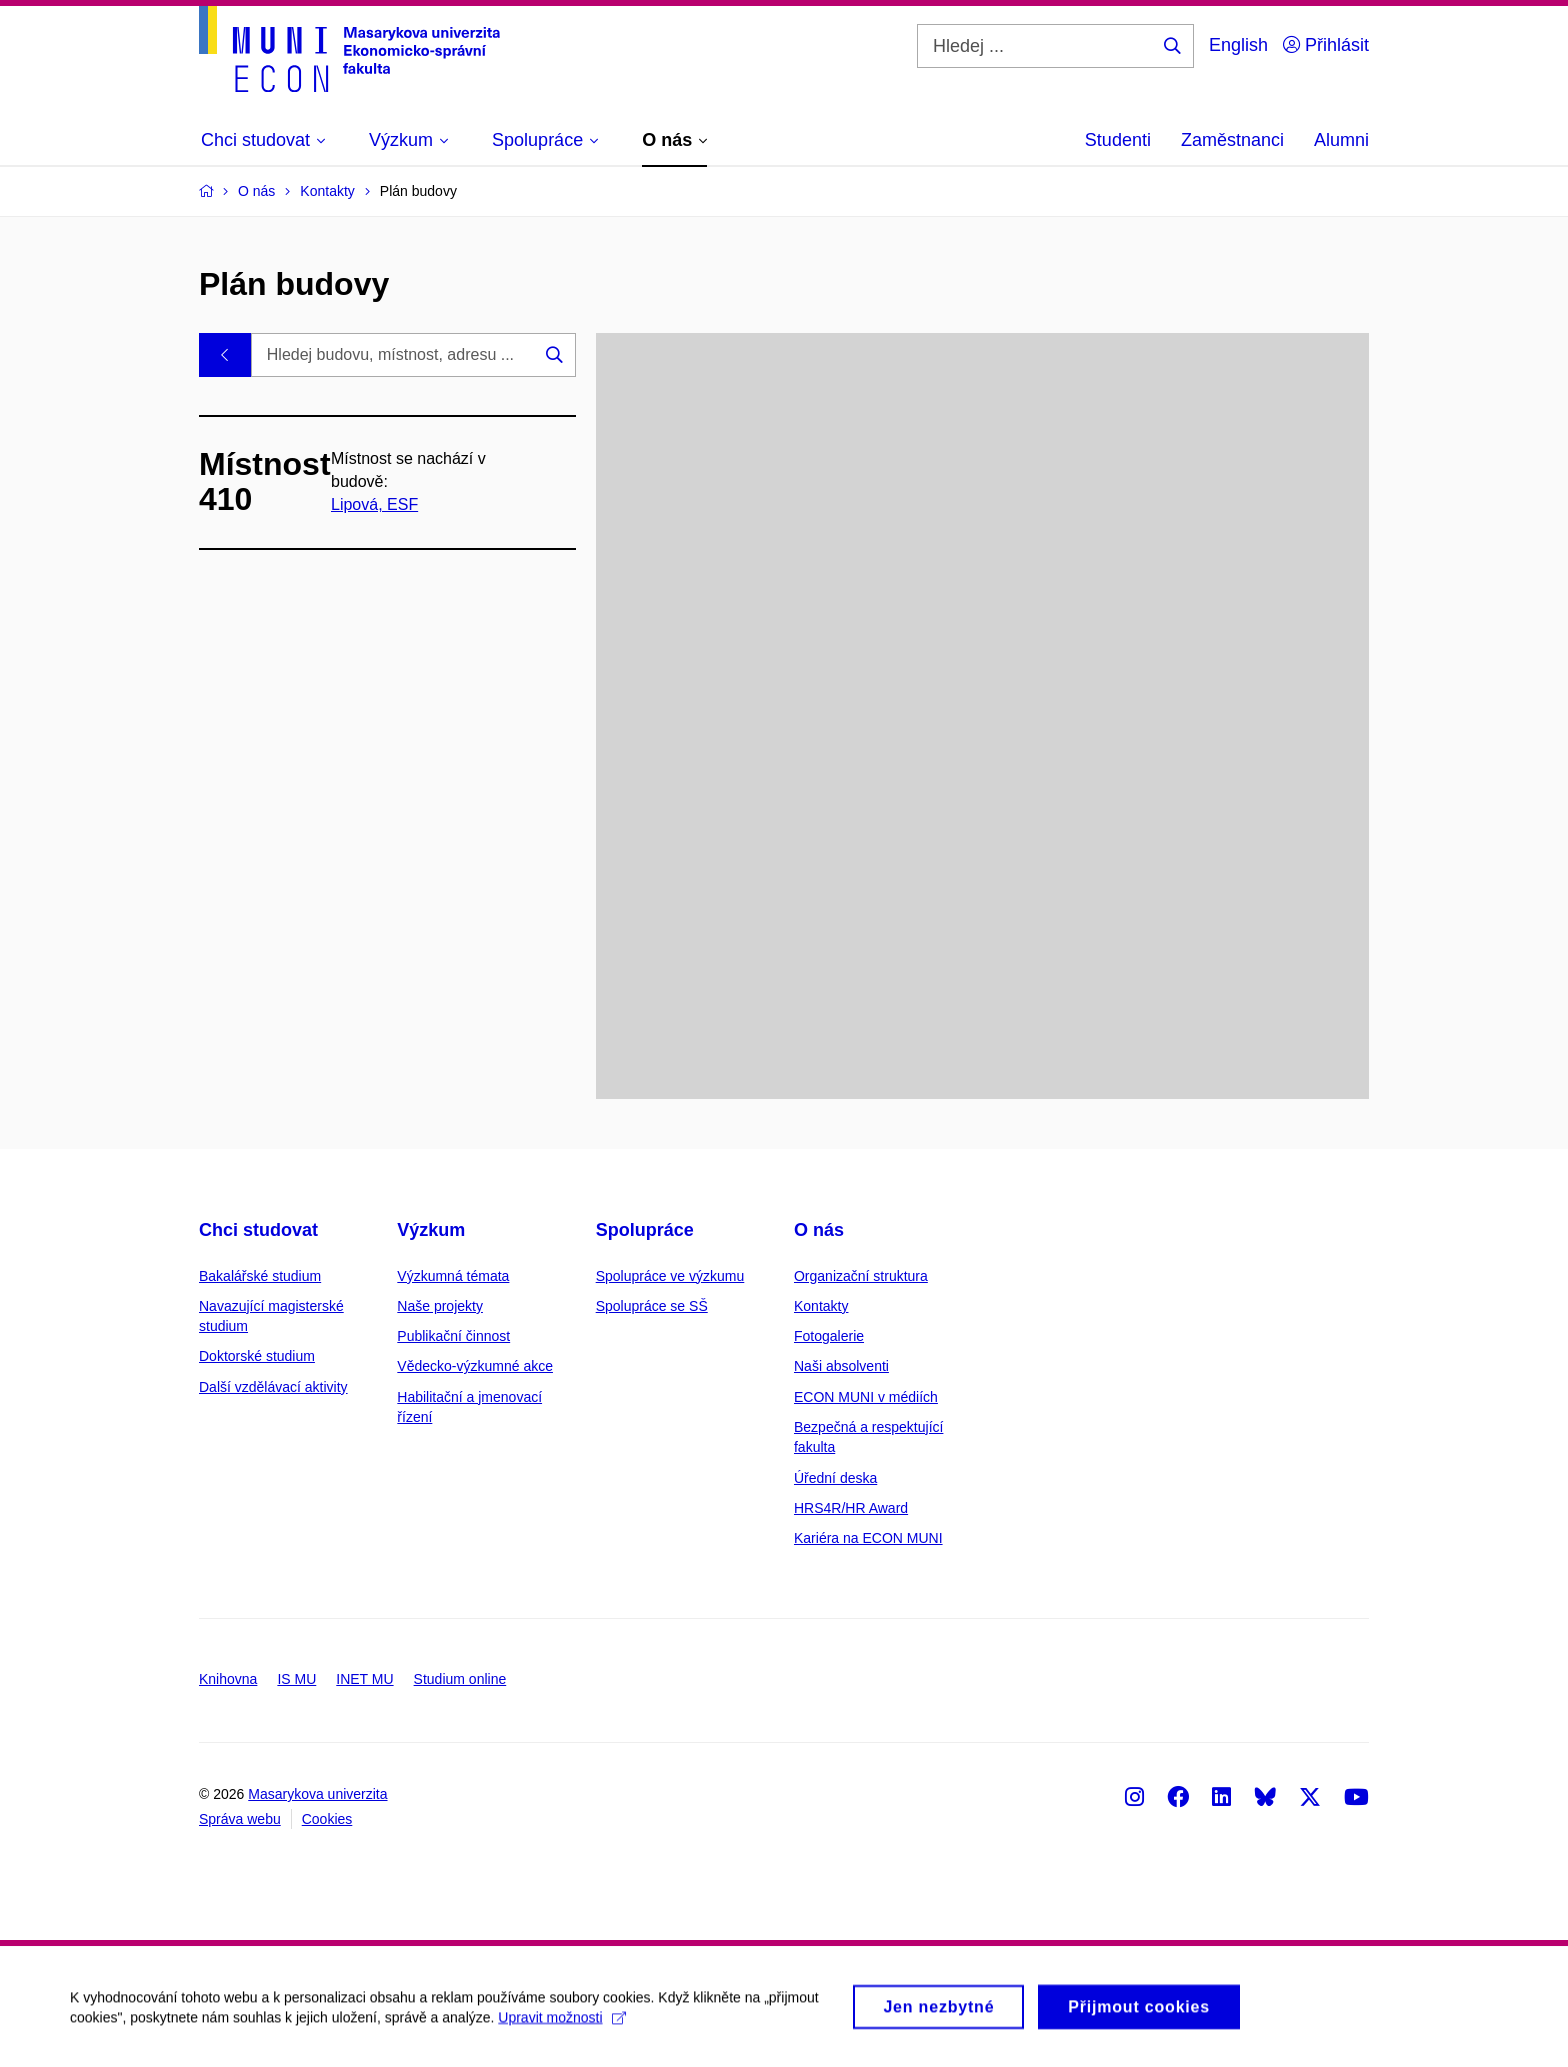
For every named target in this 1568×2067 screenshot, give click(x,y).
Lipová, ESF (374, 504)
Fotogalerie (829, 1336)
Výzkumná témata (453, 1276)
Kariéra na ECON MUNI (868, 1538)
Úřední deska (835, 1478)
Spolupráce (645, 1230)
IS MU (296, 1679)
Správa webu (240, 1819)
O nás (819, 1230)
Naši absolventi (841, 1366)
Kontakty (821, 1306)
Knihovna (228, 1679)
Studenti (1118, 140)
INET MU (364, 1679)
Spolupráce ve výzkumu (670, 1276)
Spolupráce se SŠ (652, 1306)
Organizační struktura (861, 1276)
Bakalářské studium (260, 1276)
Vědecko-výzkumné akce (475, 1366)
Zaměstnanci (1232, 140)
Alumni (1341, 140)
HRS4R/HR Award (851, 1508)
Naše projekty (440, 1306)
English (1238, 45)
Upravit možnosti (561, 2026)
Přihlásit (1326, 45)
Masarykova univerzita (317, 1794)
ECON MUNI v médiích (866, 1397)
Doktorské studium (257, 1356)
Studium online (460, 1679)
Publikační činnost (453, 1336)
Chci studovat (258, 1230)
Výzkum (431, 1230)
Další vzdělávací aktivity (273, 1387)
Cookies (327, 1819)
